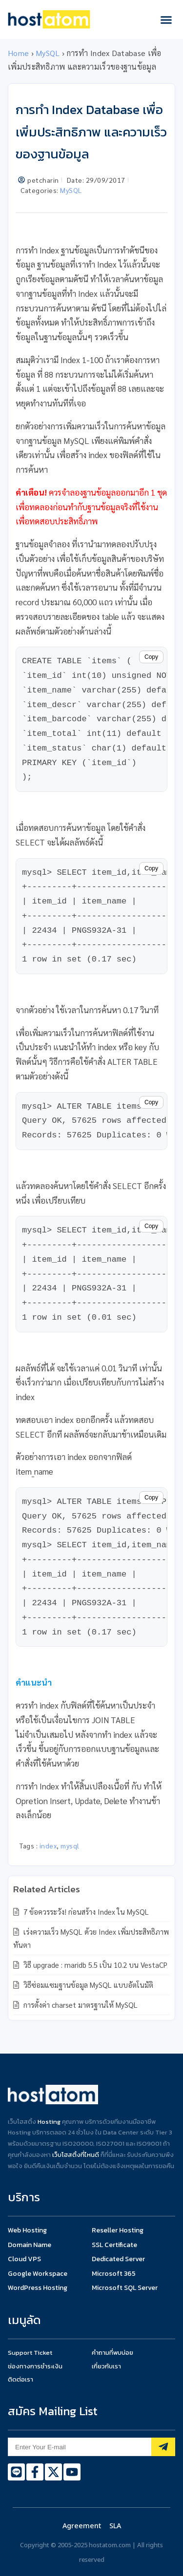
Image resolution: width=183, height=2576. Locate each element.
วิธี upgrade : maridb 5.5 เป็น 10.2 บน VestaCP (94, 1964)
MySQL (48, 53)
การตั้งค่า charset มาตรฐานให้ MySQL (79, 2004)
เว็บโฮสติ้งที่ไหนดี (75, 2154)
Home (18, 53)
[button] (166, 19)
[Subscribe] (163, 2447)
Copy (151, 657)
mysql (70, 1845)
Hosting (49, 2121)
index (48, 1845)
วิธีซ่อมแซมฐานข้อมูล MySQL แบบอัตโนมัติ (87, 1984)
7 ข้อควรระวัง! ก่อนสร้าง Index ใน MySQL (85, 1911)
